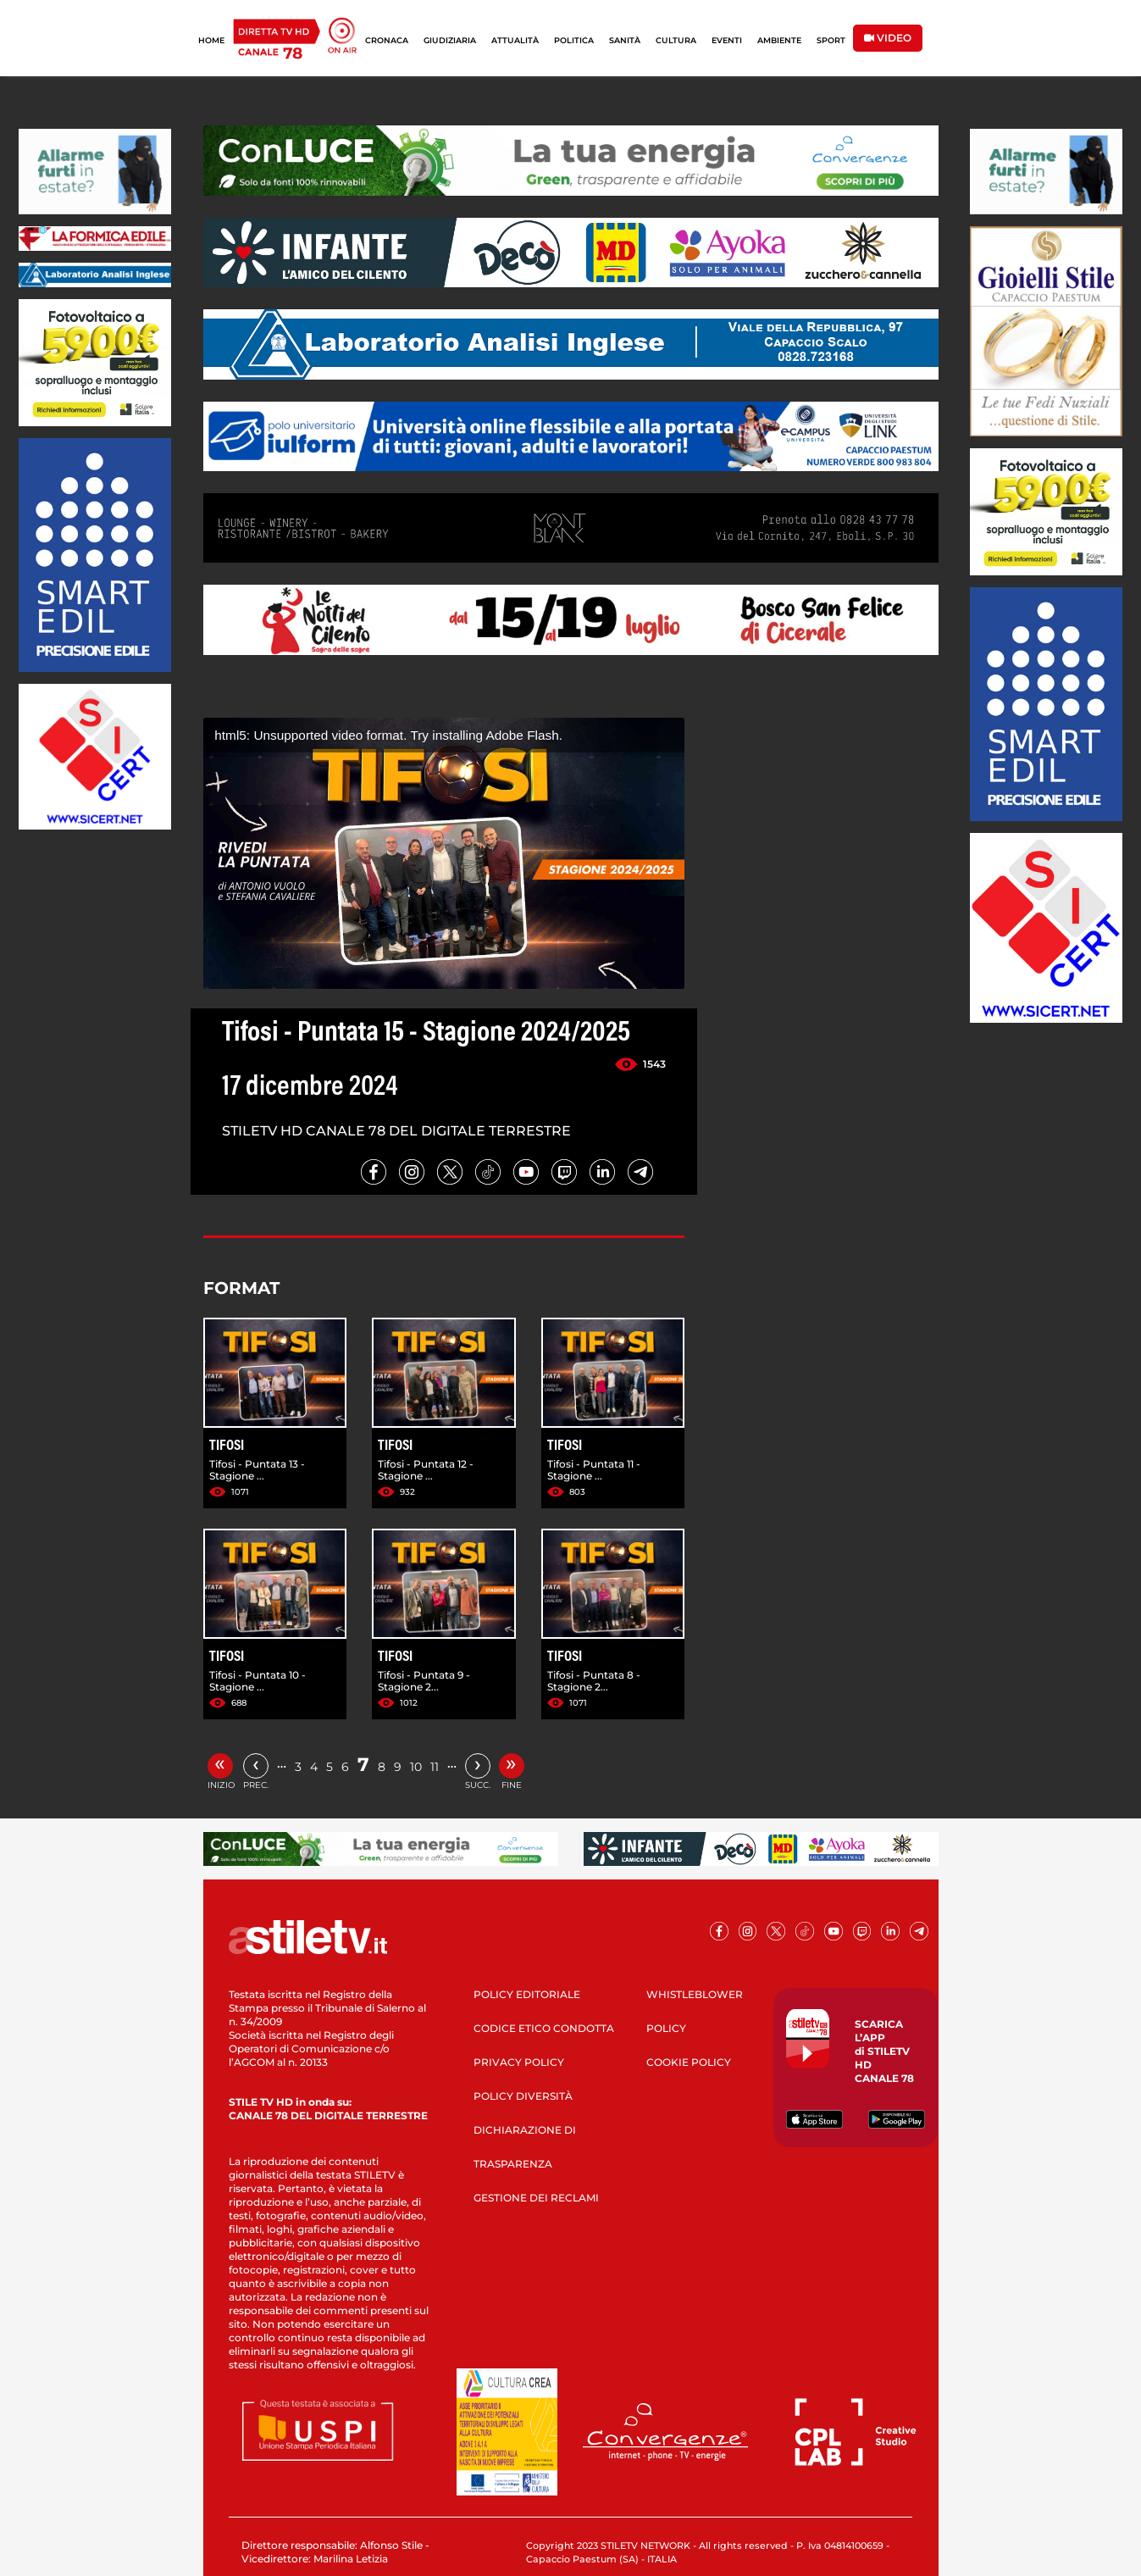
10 (416, 1766)
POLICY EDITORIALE (527, 1994)
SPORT (831, 40)
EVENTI (727, 40)
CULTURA (676, 40)
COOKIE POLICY (688, 2062)
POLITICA (574, 40)
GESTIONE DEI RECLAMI (536, 2197)
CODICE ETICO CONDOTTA (544, 2028)
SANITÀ (624, 40)
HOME (211, 40)
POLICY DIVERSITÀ (523, 2096)
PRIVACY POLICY (519, 2062)
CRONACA (386, 40)
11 (434, 1766)
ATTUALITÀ (515, 40)
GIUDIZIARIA (450, 40)
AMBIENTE (779, 40)
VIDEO (887, 37)
